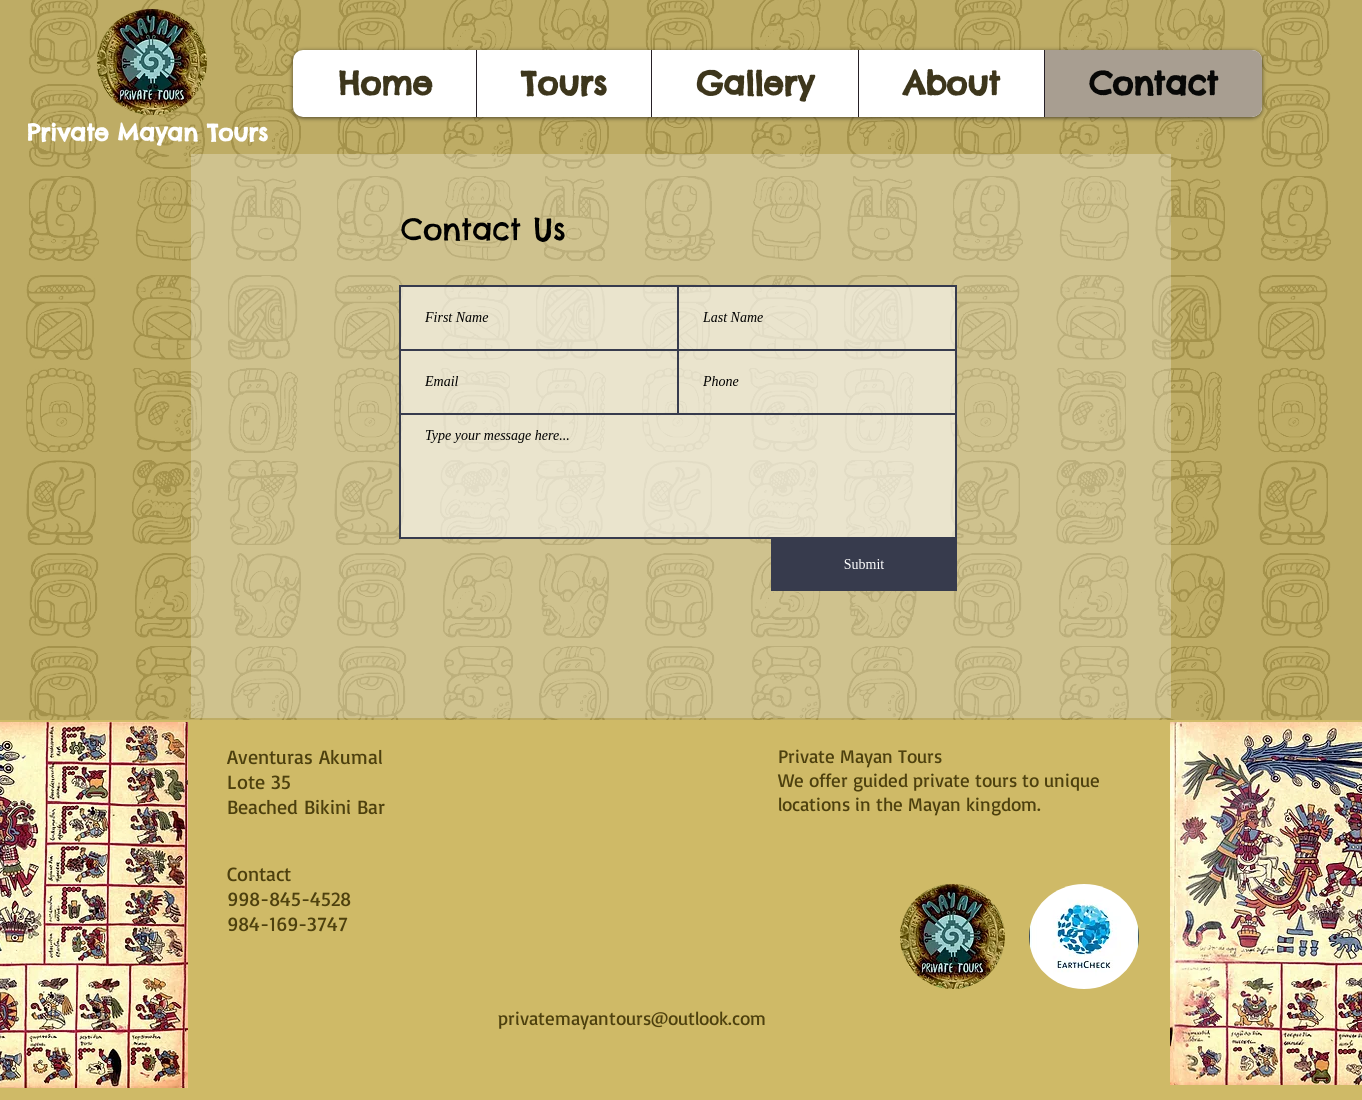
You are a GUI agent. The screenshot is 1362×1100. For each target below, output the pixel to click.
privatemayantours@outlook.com (632, 1018)
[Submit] (864, 565)
